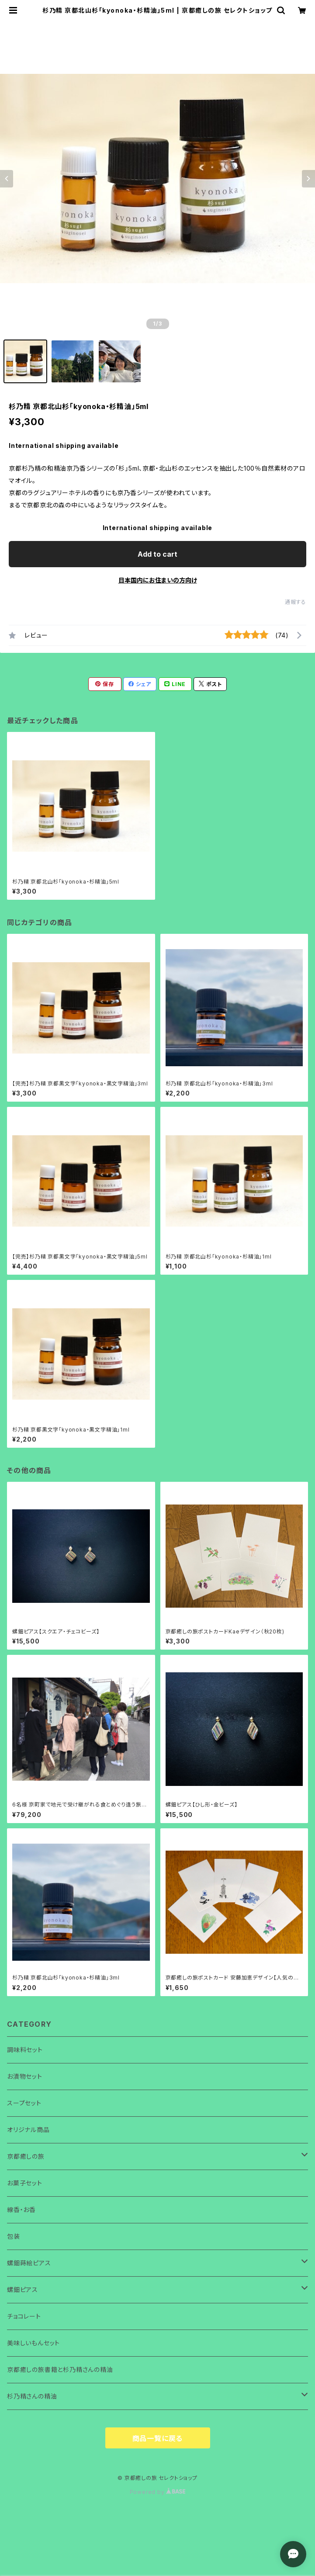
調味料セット (25, 2049)
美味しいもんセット (33, 2343)
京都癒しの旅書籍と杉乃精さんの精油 (60, 2369)
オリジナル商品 (28, 2129)
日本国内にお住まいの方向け (157, 580)
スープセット (24, 2103)
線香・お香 (21, 2209)
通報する (295, 602)
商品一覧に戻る (157, 2438)
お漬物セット (24, 2076)
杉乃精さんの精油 (32, 2396)
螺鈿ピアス (22, 2289)
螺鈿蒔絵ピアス (29, 2263)
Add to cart (157, 554)
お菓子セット (24, 2183)
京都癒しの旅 (26, 2156)
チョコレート (24, 2316)
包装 (13, 2236)
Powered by (158, 2492)
